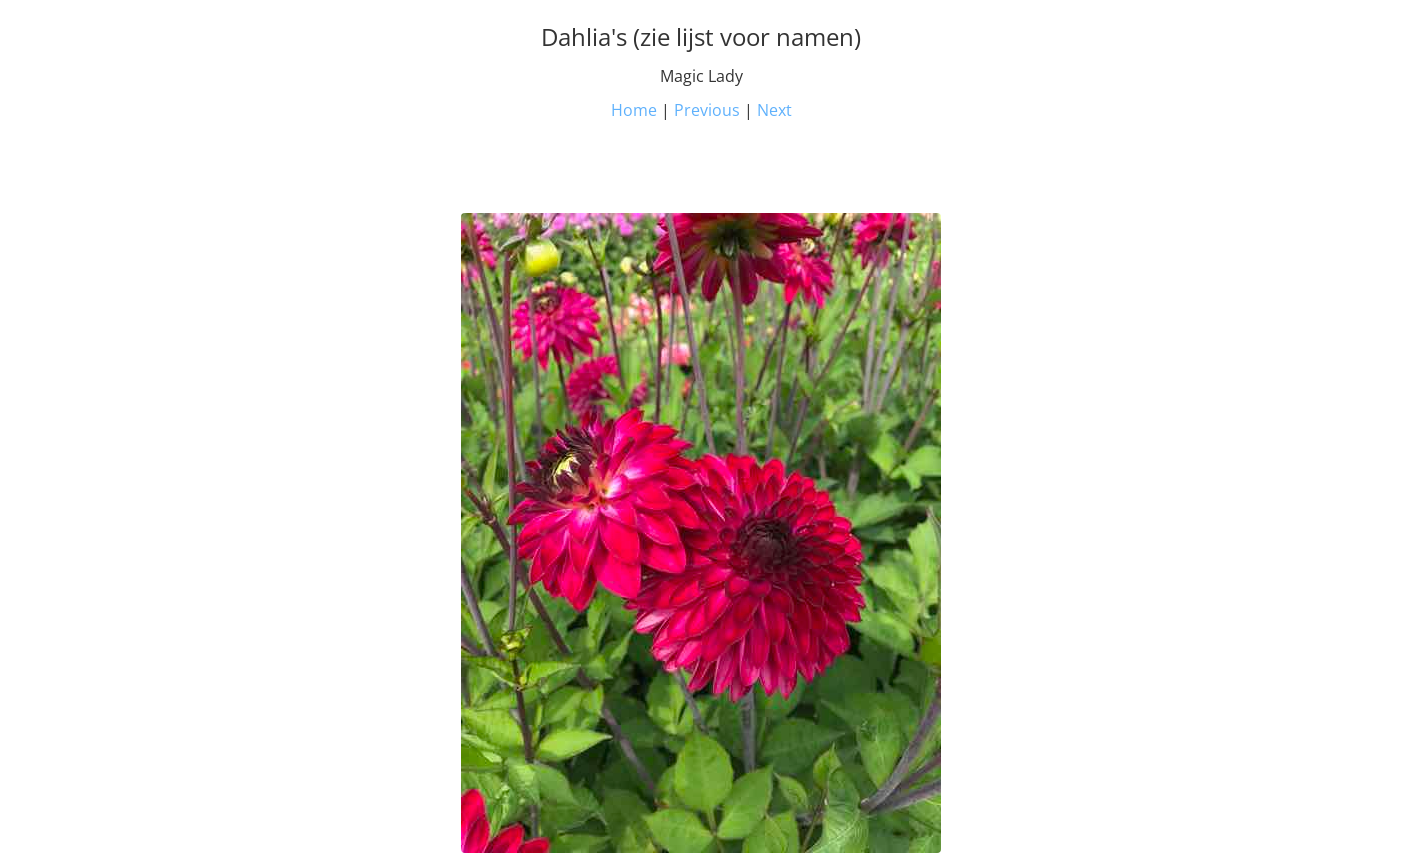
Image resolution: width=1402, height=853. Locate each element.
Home (634, 110)
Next (774, 110)
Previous (707, 110)
